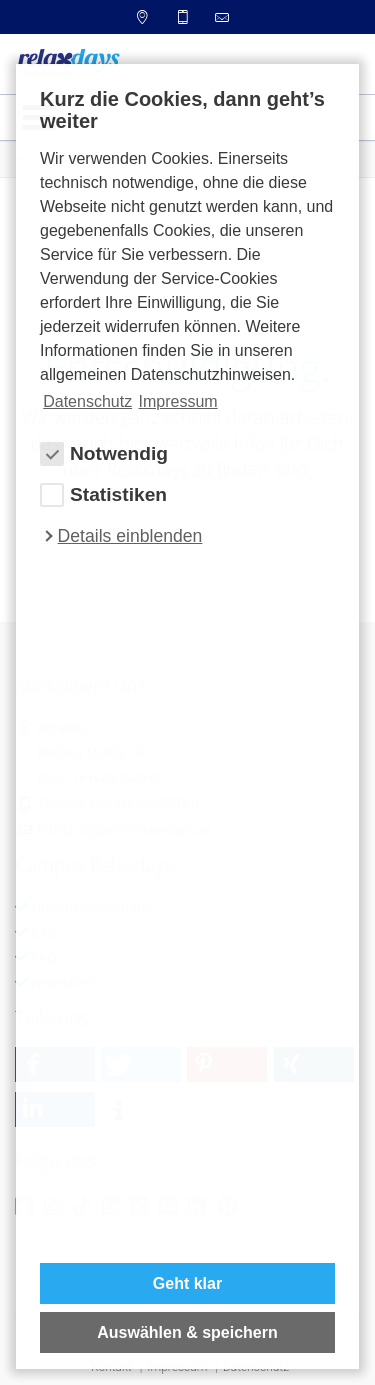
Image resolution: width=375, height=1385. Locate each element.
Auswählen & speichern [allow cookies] (187, 1332)
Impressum (178, 401)
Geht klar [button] (187, 1283)
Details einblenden (130, 536)
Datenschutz (87, 401)
